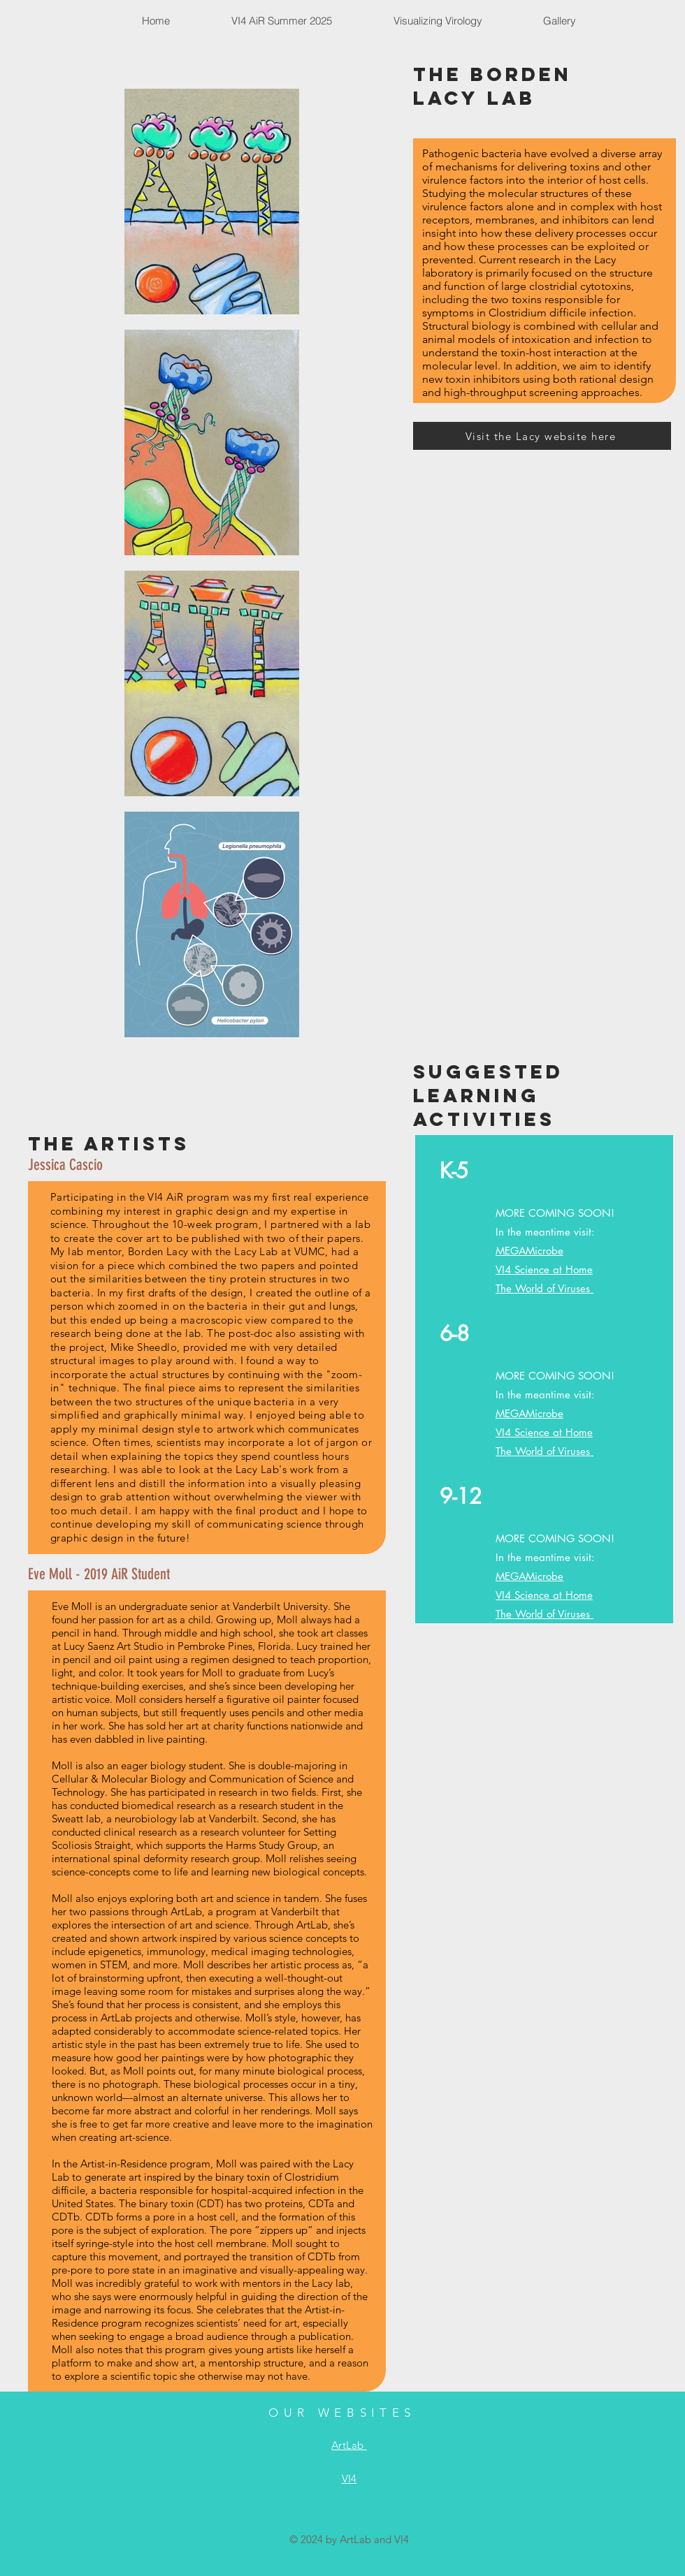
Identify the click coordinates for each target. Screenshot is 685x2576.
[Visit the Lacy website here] (542, 436)
